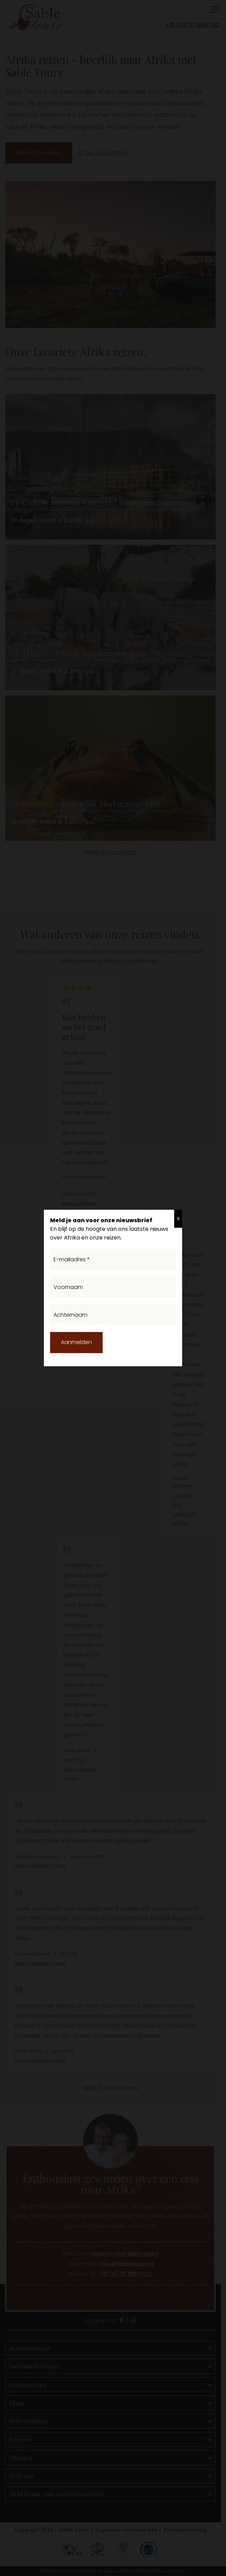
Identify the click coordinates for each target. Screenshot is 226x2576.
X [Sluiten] (178, 1219)
